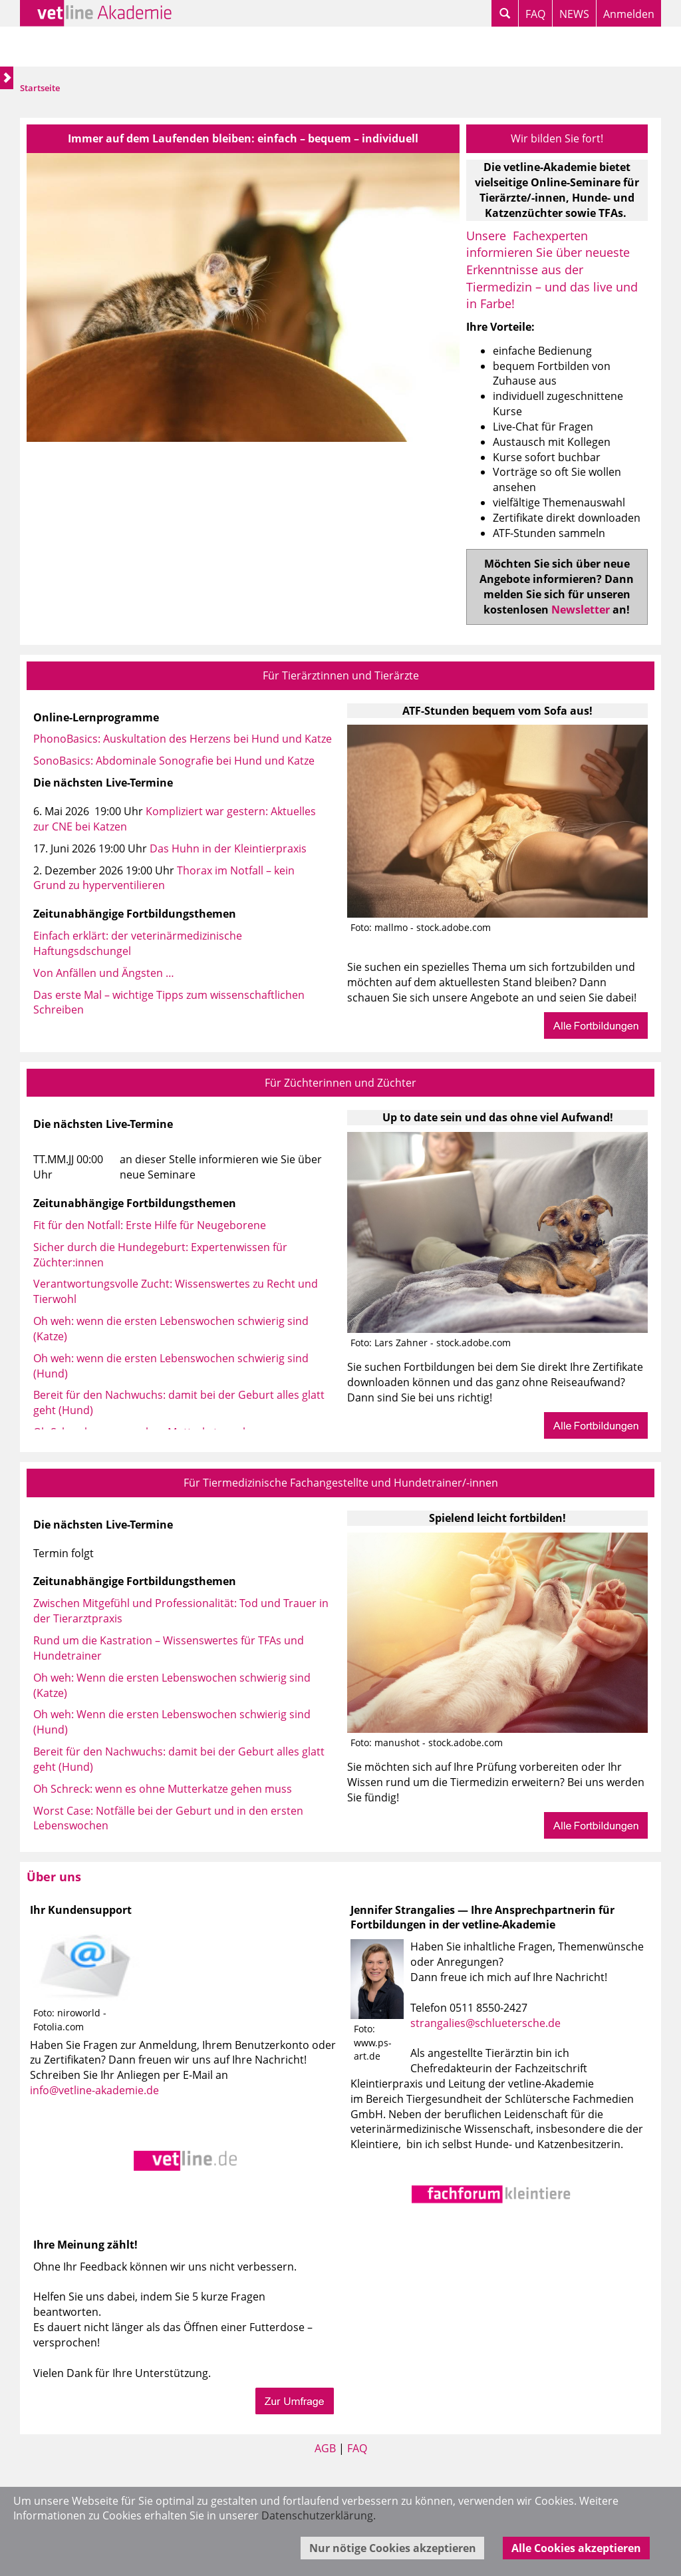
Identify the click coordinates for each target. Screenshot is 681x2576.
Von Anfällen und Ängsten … (103, 973)
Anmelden (628, 14)
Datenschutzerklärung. (318, 2515)
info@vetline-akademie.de (94, 2090)
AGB (325, 2448)
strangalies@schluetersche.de (485, 2023)
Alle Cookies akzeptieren (576, 2548)
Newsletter (580, 609)
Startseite (40, 88)
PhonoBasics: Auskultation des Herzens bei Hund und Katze (182, 738)
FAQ (535, 14)
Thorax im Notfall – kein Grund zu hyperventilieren (164, 878)
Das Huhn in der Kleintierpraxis (228, 848)
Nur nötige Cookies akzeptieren (392, 2548)
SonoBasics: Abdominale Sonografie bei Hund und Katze (174, 760)
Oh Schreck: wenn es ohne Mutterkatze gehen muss (162, 1788)
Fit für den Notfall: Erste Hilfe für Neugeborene (149, 1225)
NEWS (574, 14)
